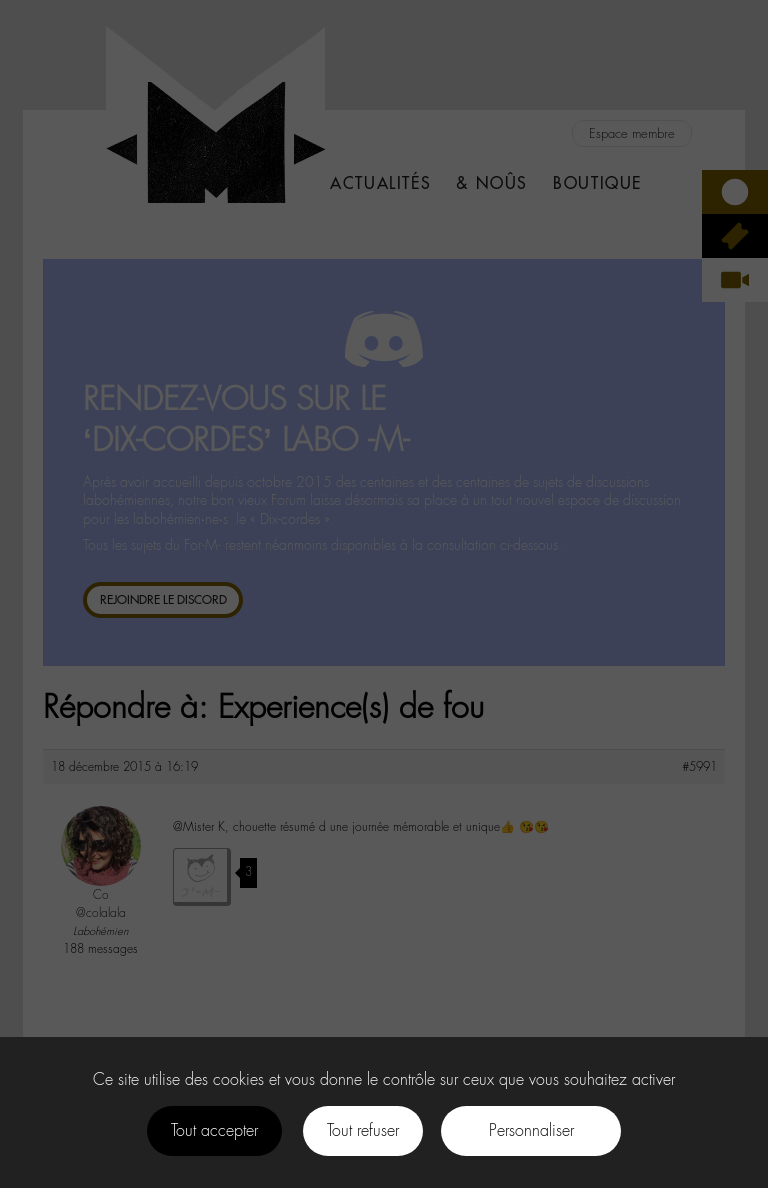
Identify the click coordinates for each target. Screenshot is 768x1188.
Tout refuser (363, 1130)
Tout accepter (214, 1130)
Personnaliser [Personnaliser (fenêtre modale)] (531, 1130)
